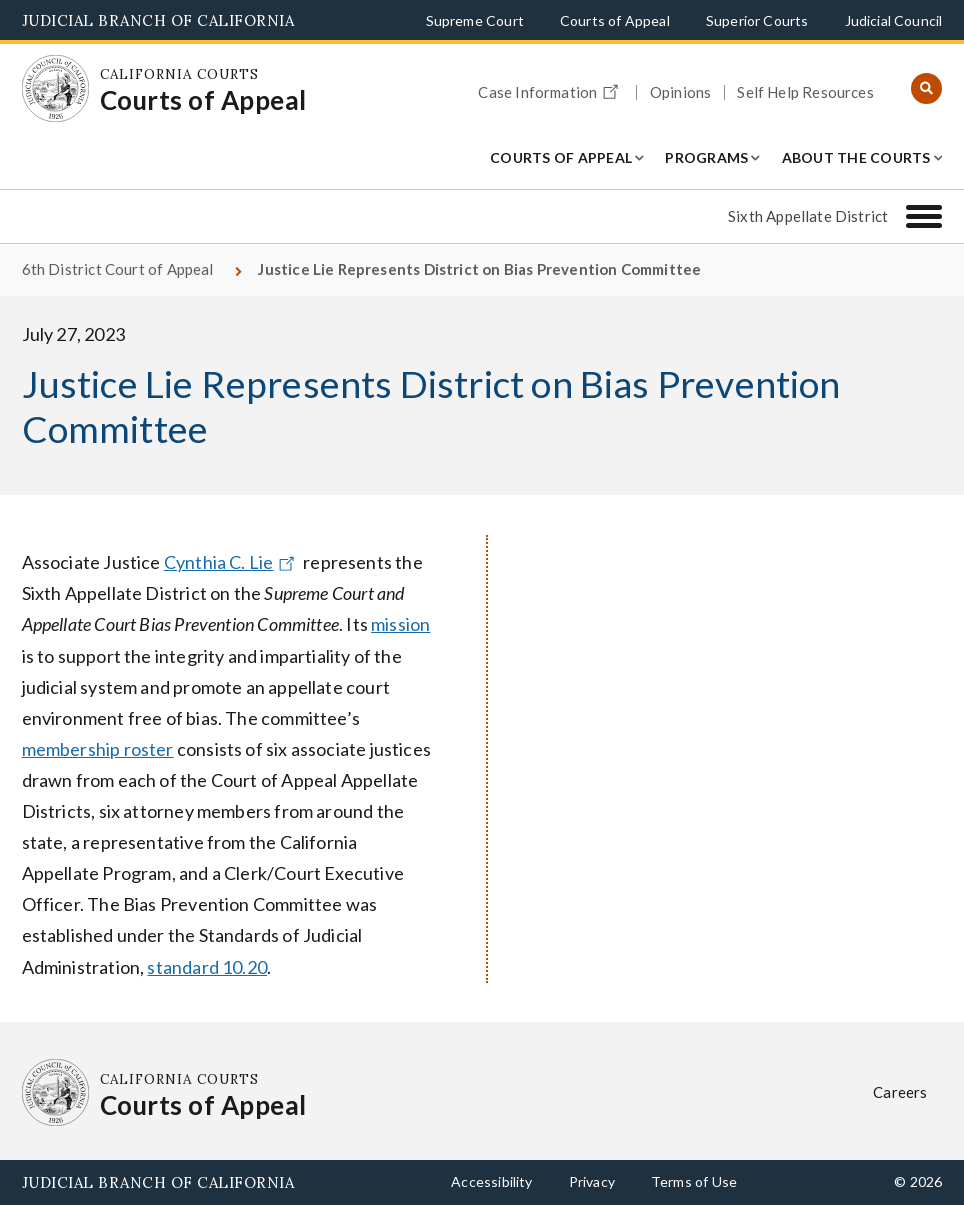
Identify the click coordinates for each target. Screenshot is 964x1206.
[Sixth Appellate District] (924, 216)
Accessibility (491, 1181)
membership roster (98, 749)
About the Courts (856, 157)
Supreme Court (475, 20)
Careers (900, 1092)
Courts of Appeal (615, 20)
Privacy (592, 1181)
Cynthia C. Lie (232, 562)
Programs (706, 157)
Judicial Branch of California (158, 20)
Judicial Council (894, 20)
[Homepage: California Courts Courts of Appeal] (56, 89)
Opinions (680, 92)
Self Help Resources (805, 92)
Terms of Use (694, 1181)
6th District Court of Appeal (118, 269)
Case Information (551, 89)
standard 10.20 (207, 967)
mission (400, 624)
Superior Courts (757, 20)
